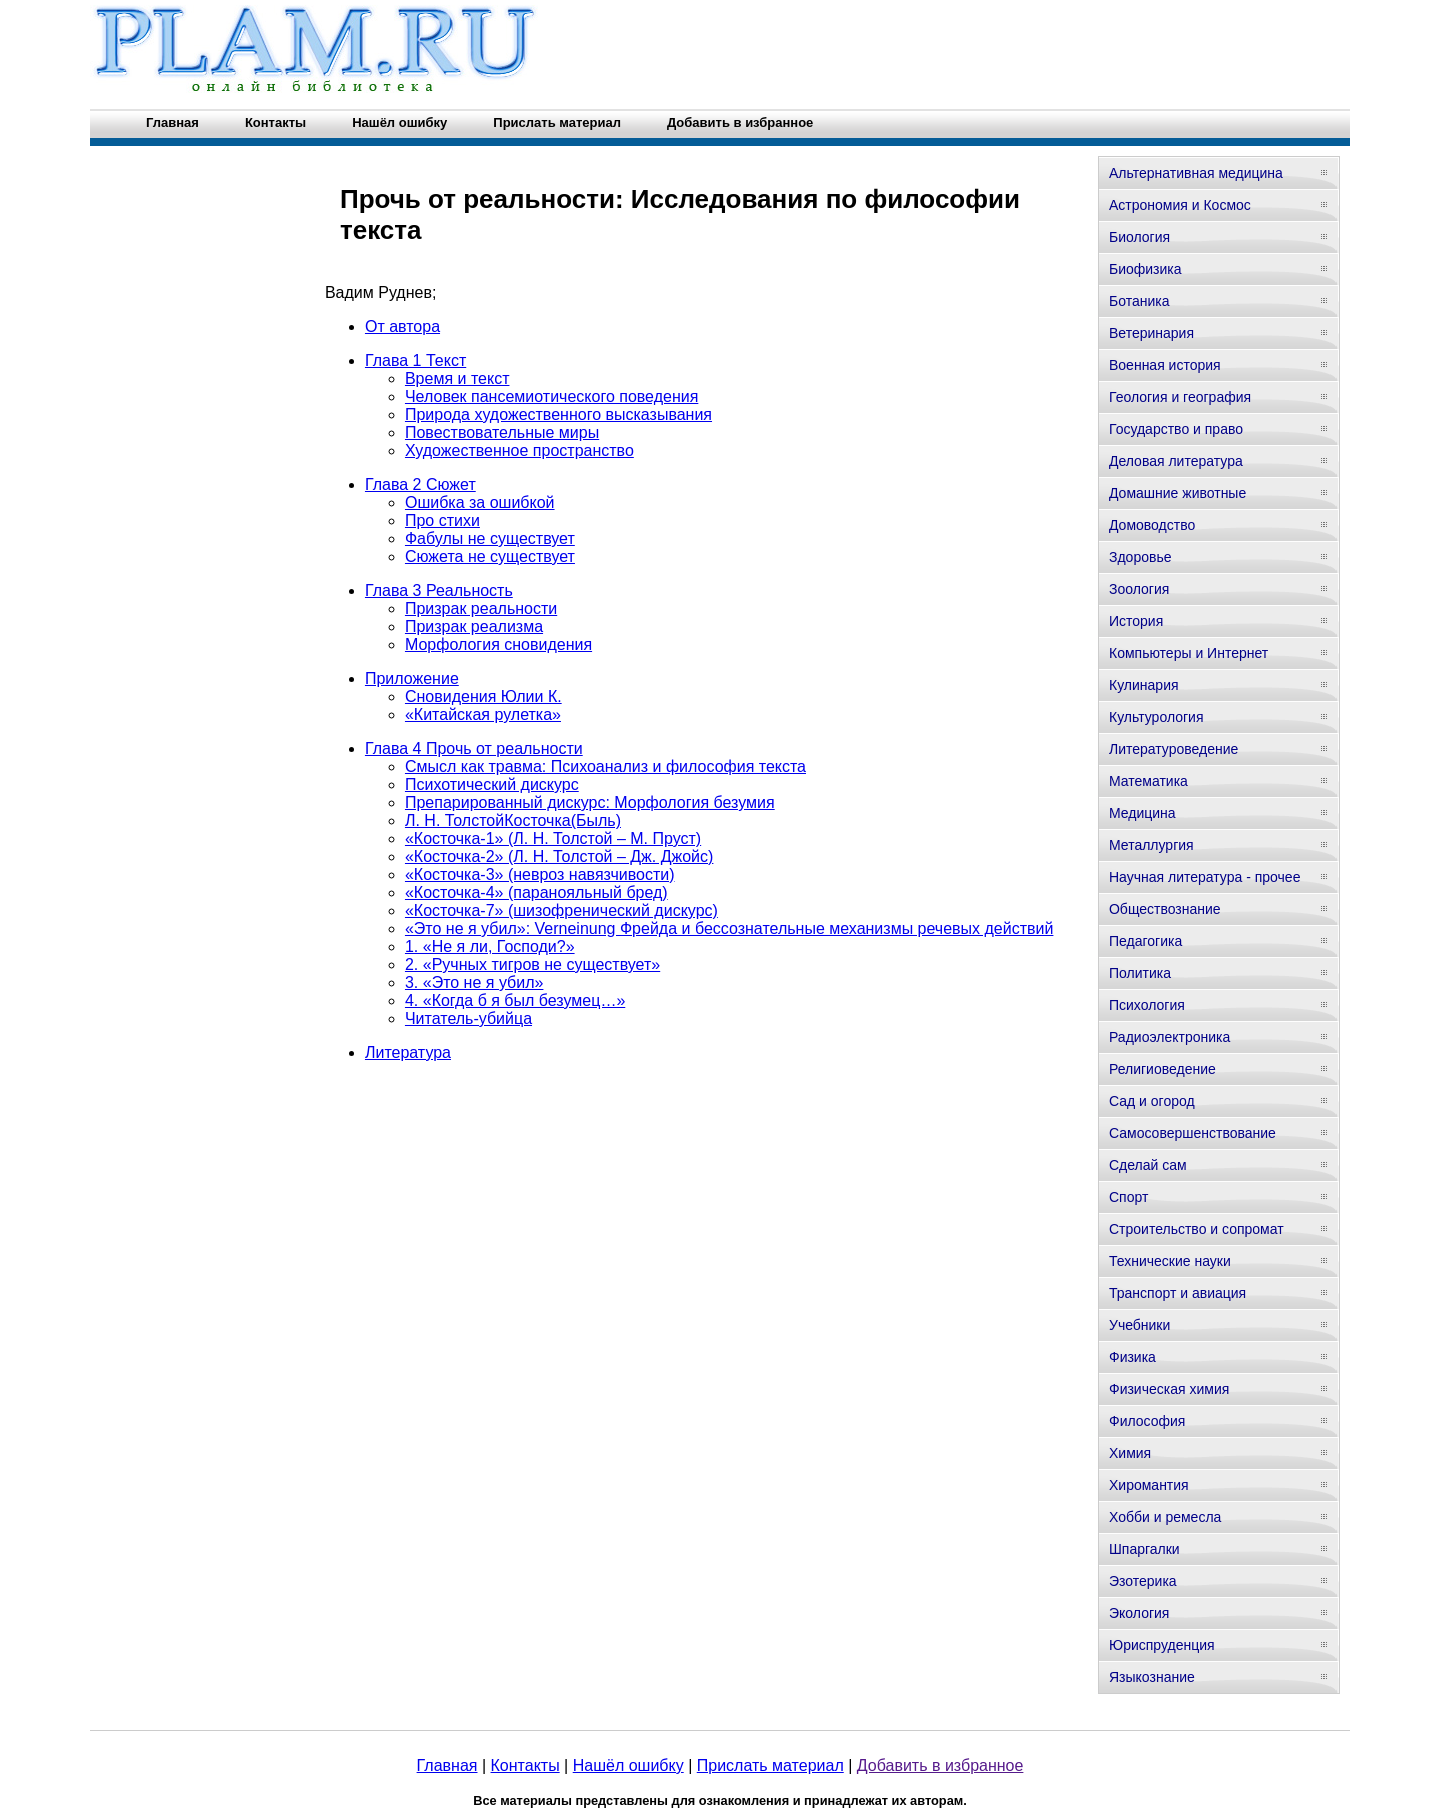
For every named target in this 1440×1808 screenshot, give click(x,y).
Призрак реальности (481, 608)
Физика (1132, 1357)
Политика (1140, 973)
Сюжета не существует (490, 556)
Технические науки (1170, 1261)
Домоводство (1152, 525)
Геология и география (1180, 397)
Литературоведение (1173, 749)
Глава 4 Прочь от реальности (474, 748)
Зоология (1139, 589)
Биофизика (1145, 269)
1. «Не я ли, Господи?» (490, 946)
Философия (1147, 1421)
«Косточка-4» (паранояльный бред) (536, 892)
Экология (1139, 1613)
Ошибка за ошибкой (480, 502)
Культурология (1156, 717)
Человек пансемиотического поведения (551, 396)
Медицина (1142, 813)
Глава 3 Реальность (439, 590)
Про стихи (442, 520)
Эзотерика (1143, 1581)
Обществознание (1165, 909)
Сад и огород (1152, 1101)
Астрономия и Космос (1180, 205)
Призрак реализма (474, 626)
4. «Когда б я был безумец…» (515, 1000)
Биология (1139, 237)
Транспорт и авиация (1177, 1293)
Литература (408, 1052)
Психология (1147, 1005)
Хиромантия (1149, 1485)
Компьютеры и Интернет (1188, 653)
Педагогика (1145, 941)
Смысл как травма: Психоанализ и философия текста (605, 766)
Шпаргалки (1144, 1549)
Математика (1148, 781)
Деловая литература (1176, 461)
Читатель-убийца (468, 1018)
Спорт (1128, 1197)
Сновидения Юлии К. (483, 696)
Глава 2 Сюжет (420, 484)
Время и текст (457, 378)
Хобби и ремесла (1165, 1517)
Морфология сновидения (498, 644)
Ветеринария (1151, 333)
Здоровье (1140, 557)
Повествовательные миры (502, 432)
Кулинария (1144, 685)
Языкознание (1152, 1677)
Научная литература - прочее (1204, 877)
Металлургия (1151, 845)
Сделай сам (1148, 1165)
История (1136, 621)
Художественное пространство (519, 450)
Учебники (1139, 1325)
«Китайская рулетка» (483, 714)
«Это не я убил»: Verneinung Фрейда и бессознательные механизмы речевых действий (729, 928)
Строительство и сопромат (1196, 1229)
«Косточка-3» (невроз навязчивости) (540, 874)
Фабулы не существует (490, 538)
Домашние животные (1177, 493)
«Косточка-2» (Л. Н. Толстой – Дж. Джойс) (559, 856)
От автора (402, 326)
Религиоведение (1162, 1069)
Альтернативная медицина (1196, 173)
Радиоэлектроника (1169, 1037)
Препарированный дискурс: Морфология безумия (590, 802)
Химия (1130, 1453)
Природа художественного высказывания (558, 414)
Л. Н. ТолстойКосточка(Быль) (513, 820)
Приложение (412, 678)
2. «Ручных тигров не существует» (532, 964)
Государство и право (1176, 429)
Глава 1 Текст (415, 360)
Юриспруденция (1162, 1645)
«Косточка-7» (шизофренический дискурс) (561, 910)
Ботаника (1139, 301)
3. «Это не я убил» (474, 982)
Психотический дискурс (492, 784)
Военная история (1165, 365)
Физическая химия (1169, 1389)
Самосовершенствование (1192, 1133)
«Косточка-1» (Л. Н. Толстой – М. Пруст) (553, 838)
